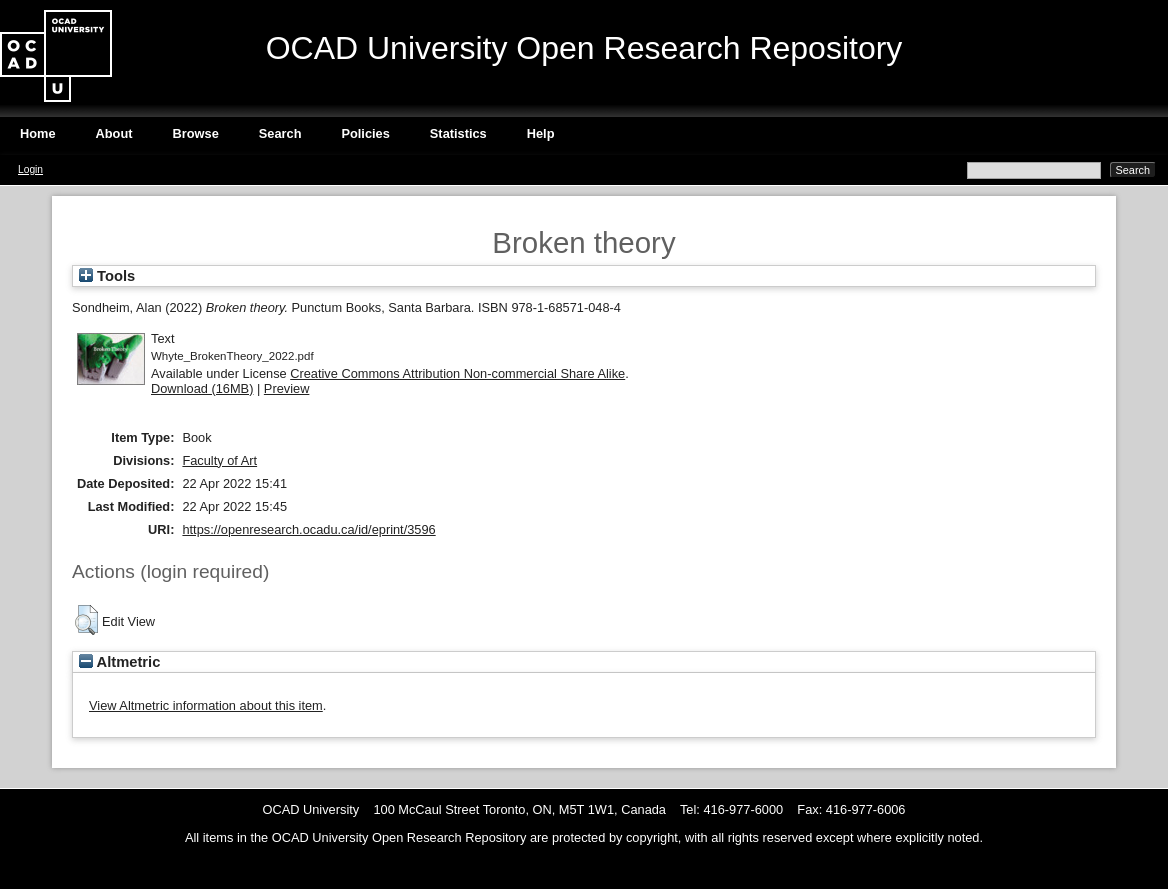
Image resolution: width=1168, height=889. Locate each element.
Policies (365, 133)
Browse (196, 133)
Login (30, 169)
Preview (287, 388)
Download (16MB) (202, 388)
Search (280, 133)
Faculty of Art (219, 460)
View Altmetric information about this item (206, 705)
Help (541, 133)
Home (38, 133)
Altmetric (119, 662)
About (114, 133)
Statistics (458, 133)
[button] (86, 620)
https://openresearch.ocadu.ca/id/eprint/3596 (308, 529)
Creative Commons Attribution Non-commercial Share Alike (457, 373)
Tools (107, 276)
